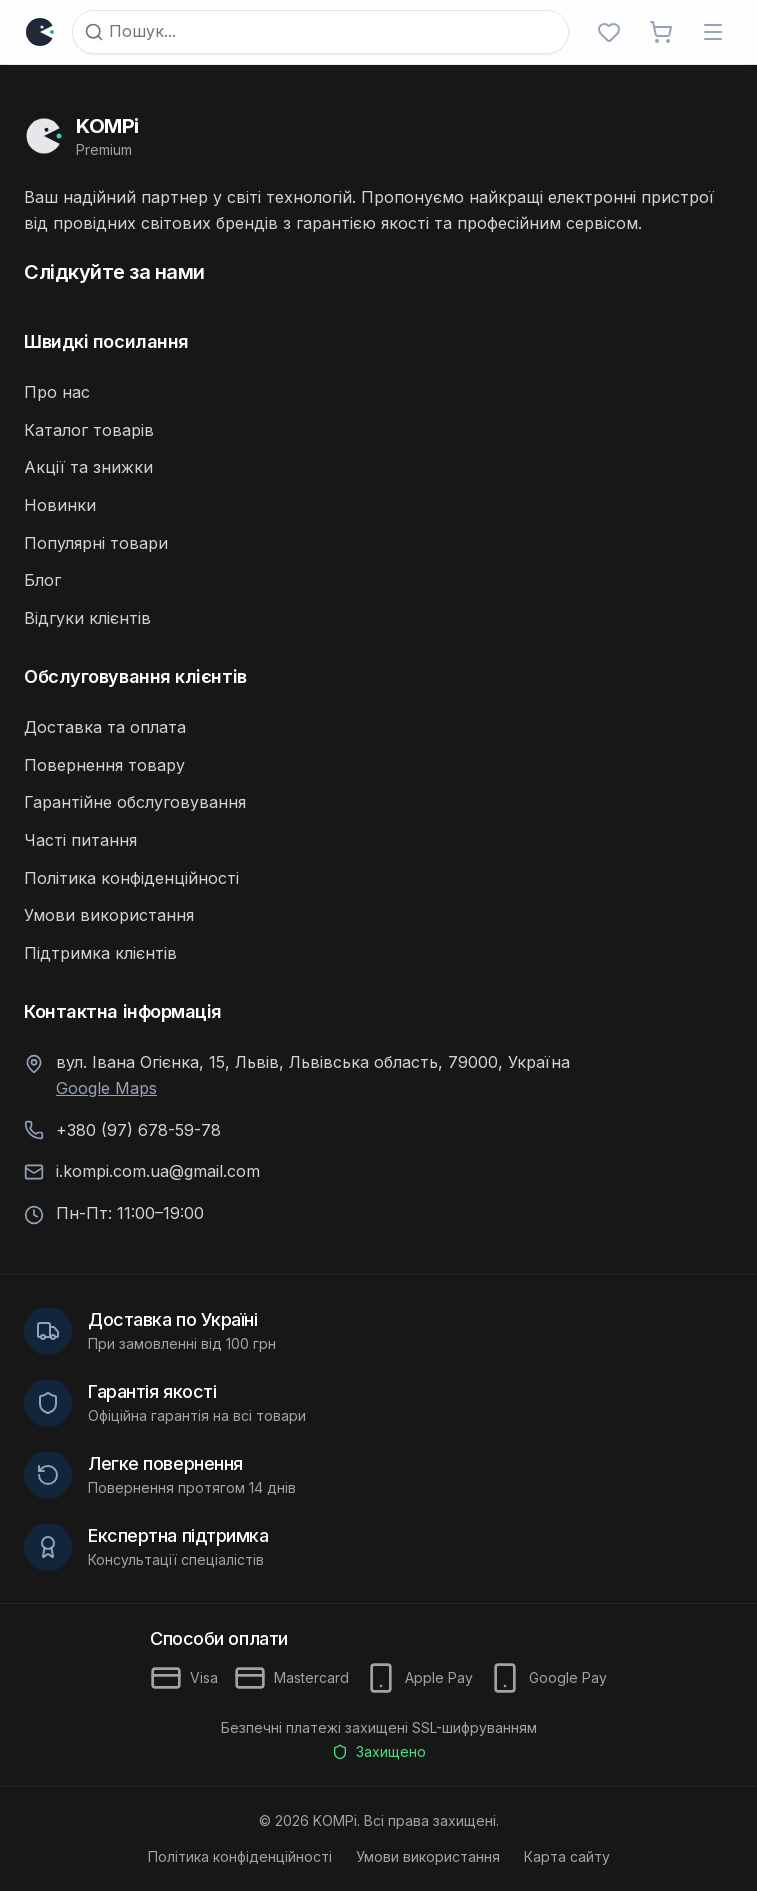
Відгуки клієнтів (87, 618)
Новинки (60, 505)
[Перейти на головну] (378, 136)
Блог (42, 580)
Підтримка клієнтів (100, 953)
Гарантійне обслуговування (135, 802)
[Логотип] (44, 32)
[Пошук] (320, 32)
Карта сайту (567, 1856)
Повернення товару (104, 765)
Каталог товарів (89, 430)
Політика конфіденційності (131, 878)
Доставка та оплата (105, 727)
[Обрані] (609, 32)
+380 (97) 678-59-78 (138, 1130)
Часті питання (80, 840)
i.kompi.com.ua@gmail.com (158, 1171)
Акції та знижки (88, 467)
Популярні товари (96, 543)
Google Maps (106, 1088)
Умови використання (109, 915)
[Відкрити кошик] (661, 32)
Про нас (57, 392)
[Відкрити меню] (713, 32)
